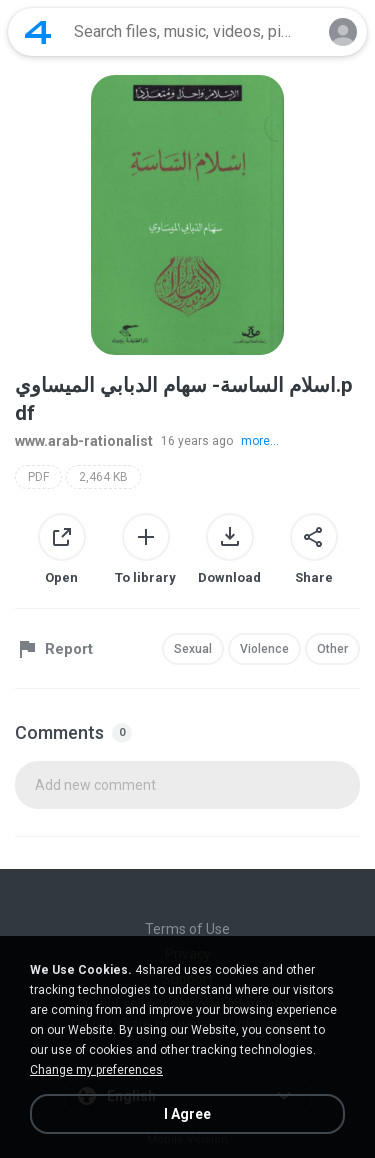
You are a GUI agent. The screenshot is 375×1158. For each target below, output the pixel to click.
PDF (38, 477)
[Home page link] (38, 32)
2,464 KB (103, 477)
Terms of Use (187, 929)
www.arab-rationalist (84, 441)
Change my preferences (96, 1070)
